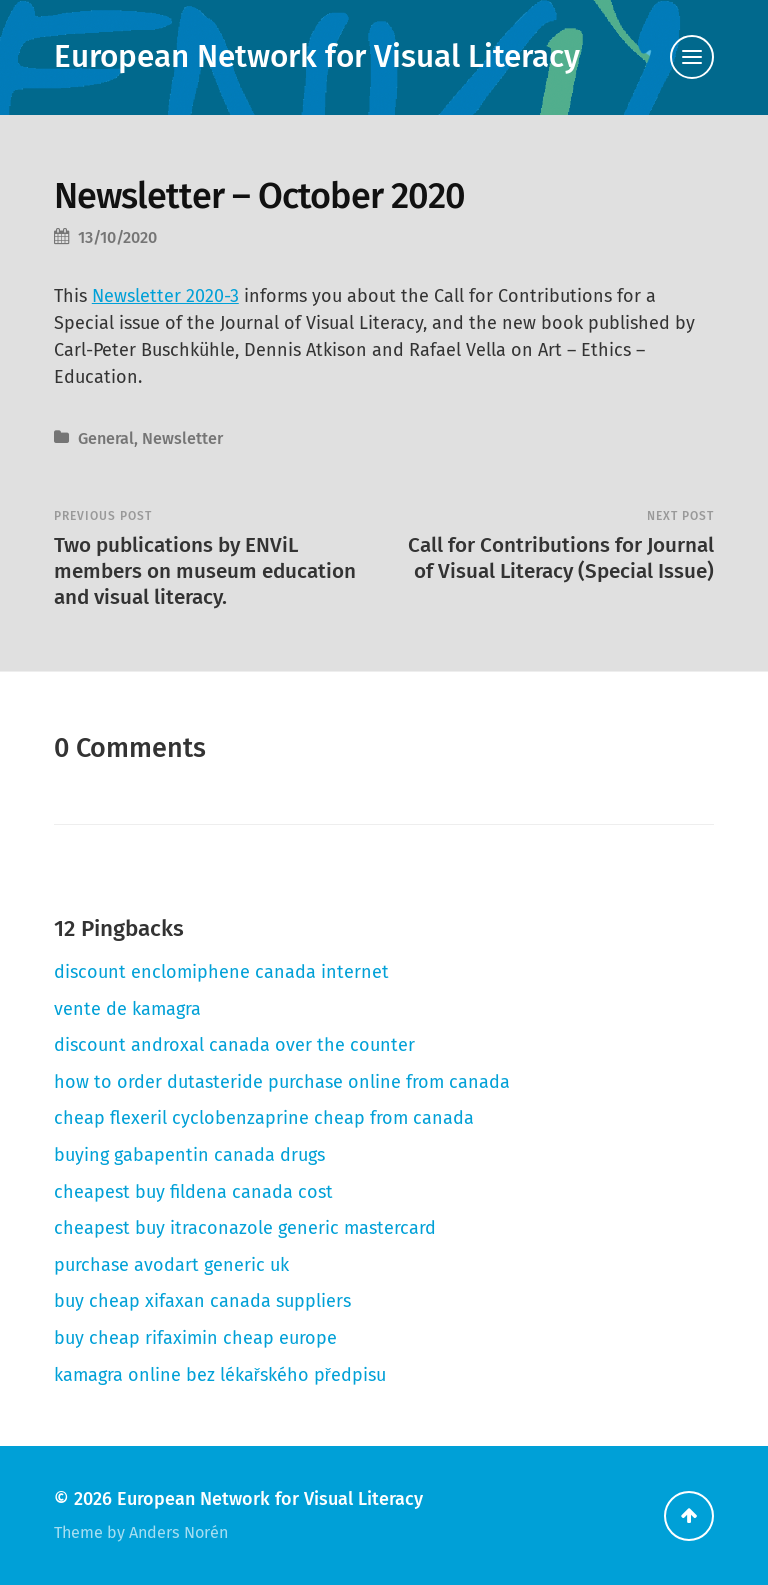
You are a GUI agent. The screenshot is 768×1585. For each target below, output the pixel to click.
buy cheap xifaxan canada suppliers (202, 1301)
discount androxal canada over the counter (234, 1045)
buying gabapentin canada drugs (189, 1155)
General (106, 438)
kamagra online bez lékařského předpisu (220, 1375)
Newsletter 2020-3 (165, 296)
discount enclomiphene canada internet (221, 972)
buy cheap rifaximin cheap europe (195, 1338)
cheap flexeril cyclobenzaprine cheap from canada (264, 1118)
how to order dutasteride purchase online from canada (282, 1082)
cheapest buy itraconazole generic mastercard (245, 1228)
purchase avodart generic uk (171, 1265)
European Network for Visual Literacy (317, 56)
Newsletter (182, 438)
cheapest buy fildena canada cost (193, 1192)
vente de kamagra (127, 1009)
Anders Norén (178, 1532)
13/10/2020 (117, 237)
